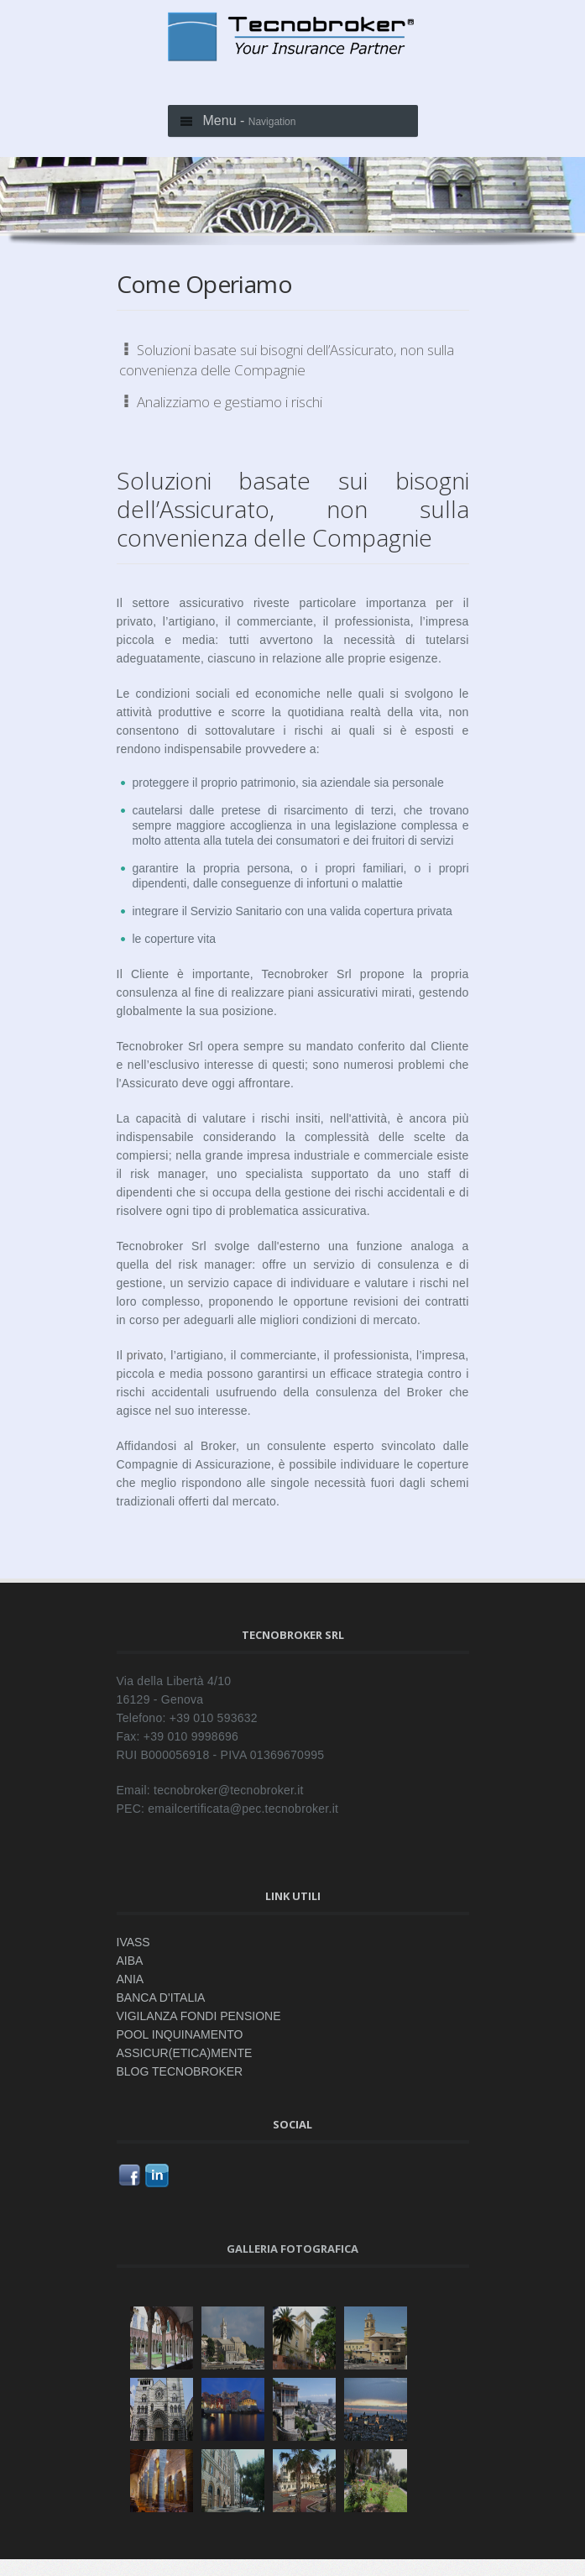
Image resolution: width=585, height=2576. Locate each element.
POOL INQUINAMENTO (180, 2034)
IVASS (133, 1942)
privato (145, 1355)
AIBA (130, 1960)
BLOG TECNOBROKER (180, 2071)
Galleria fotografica (292, 2248)
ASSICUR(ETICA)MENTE (185, 2053)
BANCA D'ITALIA (161, 1997)
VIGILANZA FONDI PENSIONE (199, 2016)
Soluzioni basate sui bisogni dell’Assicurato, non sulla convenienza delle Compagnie (286, 360)
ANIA (130, 1979)
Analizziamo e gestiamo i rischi (220, 401)
